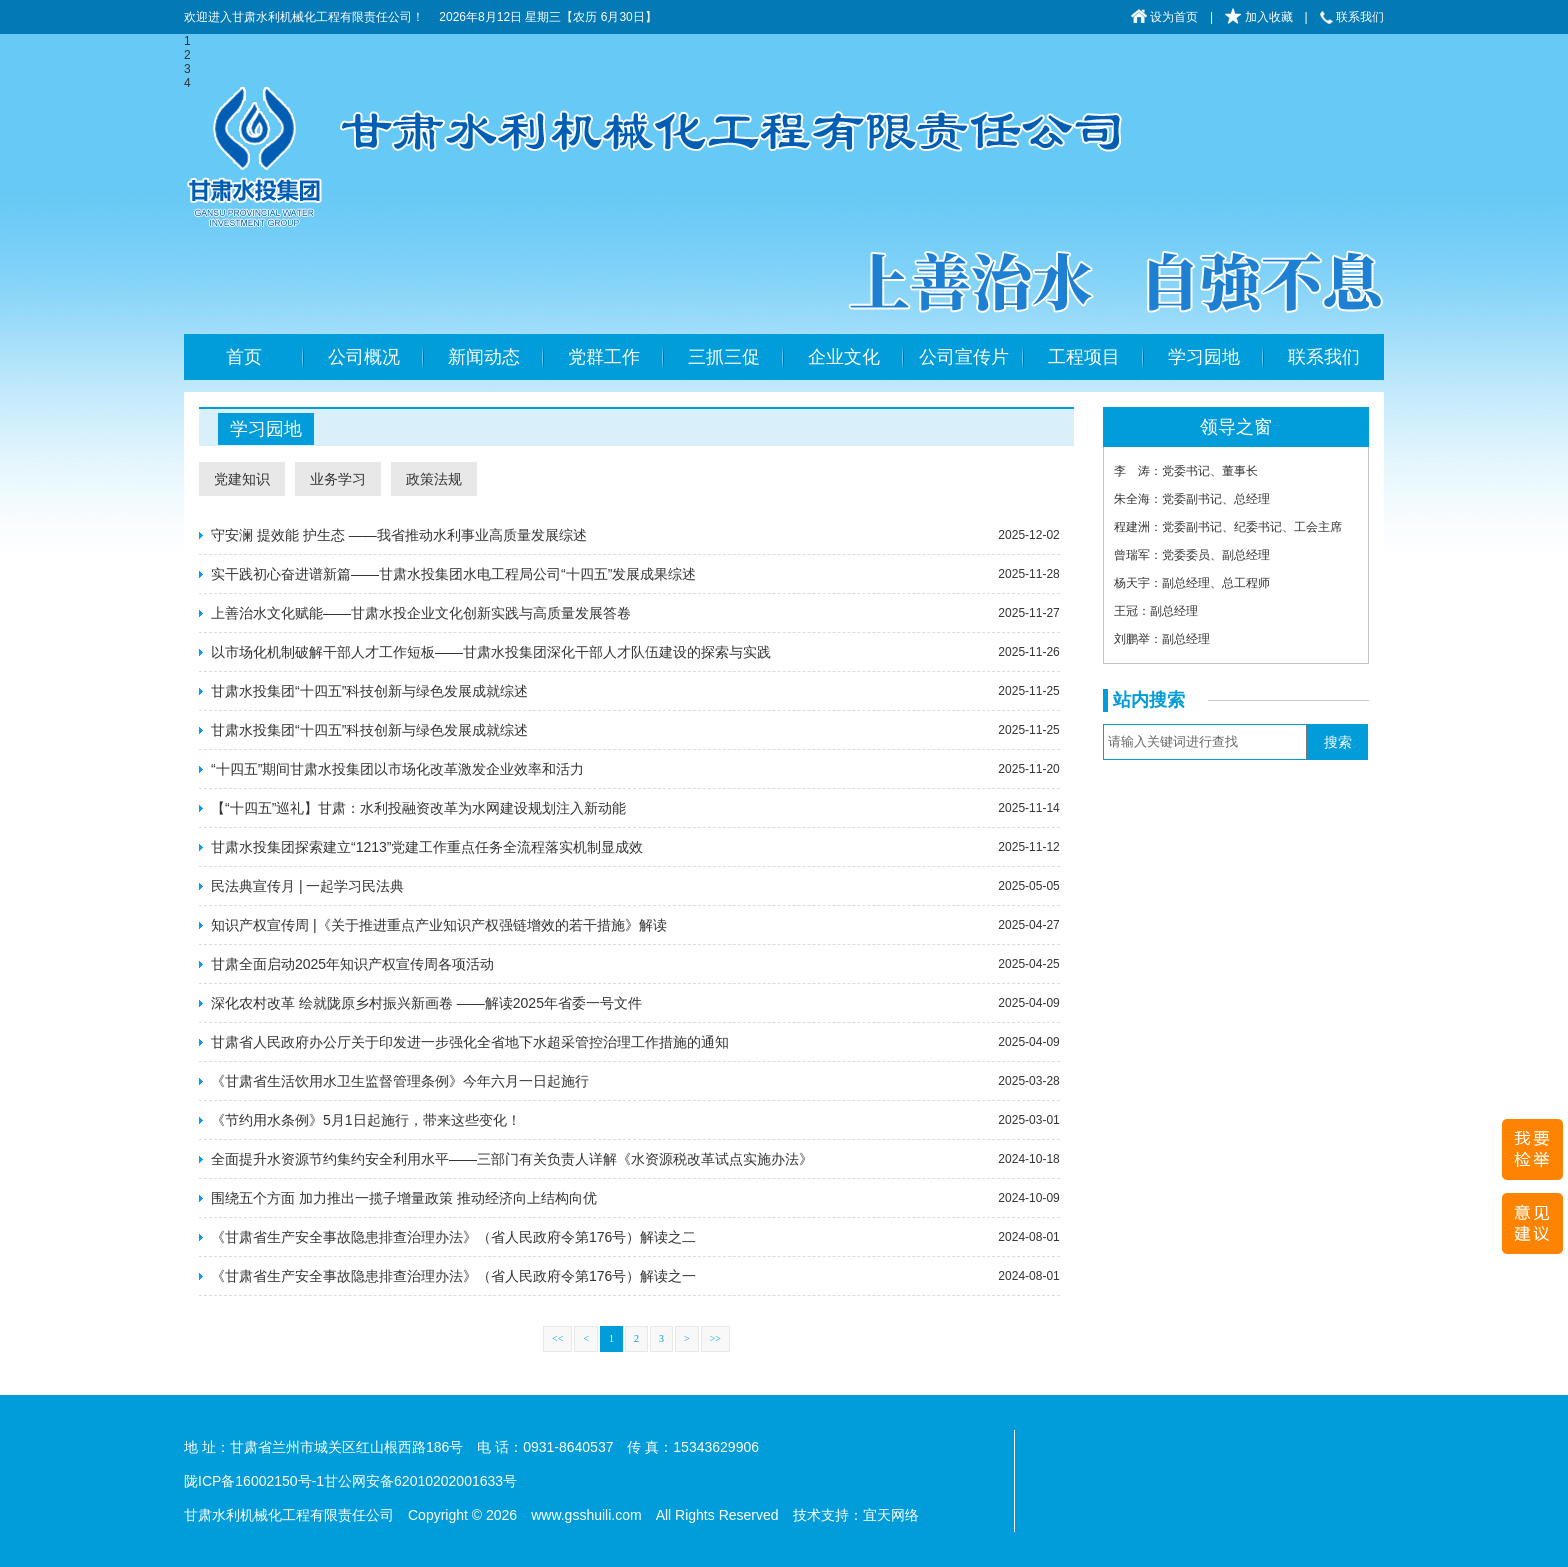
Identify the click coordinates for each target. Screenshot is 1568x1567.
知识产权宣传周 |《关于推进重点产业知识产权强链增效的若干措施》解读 (439, 925)
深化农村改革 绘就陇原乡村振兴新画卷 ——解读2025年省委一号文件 (426, 1003)
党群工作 (604, 357)
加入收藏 (1258, 17)
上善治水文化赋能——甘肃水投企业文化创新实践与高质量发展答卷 (421, 613)
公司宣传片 (964, 357)
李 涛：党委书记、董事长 (1186, 471)
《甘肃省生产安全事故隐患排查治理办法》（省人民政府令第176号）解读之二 (453, 1237)
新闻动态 (484, 357)
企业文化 (844, 357)
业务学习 (338, 479)
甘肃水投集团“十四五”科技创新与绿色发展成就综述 (369, 691)
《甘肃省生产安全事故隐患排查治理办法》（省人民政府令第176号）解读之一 (453, 1276)
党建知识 (242, 479)
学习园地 (1204, 357)
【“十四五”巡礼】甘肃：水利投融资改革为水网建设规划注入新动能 (418, 808)
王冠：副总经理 (1156, 611)
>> (715, 1338)
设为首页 (1164, 17)
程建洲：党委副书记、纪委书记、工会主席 (1228, 527)
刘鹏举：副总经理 (1162, 639)
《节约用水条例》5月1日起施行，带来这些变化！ (366, 1120)
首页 (244, 357)
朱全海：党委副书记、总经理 (1192, 499)
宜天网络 (891, 1515)
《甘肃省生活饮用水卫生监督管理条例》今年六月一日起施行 (400, 1081)
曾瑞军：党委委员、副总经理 (1192, 555)
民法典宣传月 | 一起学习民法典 (307, 886)
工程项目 (1084, 357)
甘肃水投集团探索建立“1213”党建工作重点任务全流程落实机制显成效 (427, 847)
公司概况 (364, 357)
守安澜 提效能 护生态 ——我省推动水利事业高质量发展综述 (399, 535)
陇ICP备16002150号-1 (254, 1481)
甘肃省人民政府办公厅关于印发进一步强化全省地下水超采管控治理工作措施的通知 (470, 1042)
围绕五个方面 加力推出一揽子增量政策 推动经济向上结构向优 (404, 1198)
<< (557, 1338)
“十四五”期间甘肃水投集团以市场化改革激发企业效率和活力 (397, 769)
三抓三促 (724, 357)
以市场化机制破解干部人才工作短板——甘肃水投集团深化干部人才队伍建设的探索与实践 (491, 652)
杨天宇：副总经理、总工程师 (1192, 583)
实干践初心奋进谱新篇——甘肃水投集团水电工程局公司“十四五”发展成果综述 (453, 574)
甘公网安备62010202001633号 (420, 1481)
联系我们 (1352, 17)
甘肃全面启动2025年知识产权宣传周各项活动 (352, 964)
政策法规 (434, 479)
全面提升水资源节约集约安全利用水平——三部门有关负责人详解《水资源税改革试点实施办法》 (512, 1159)
